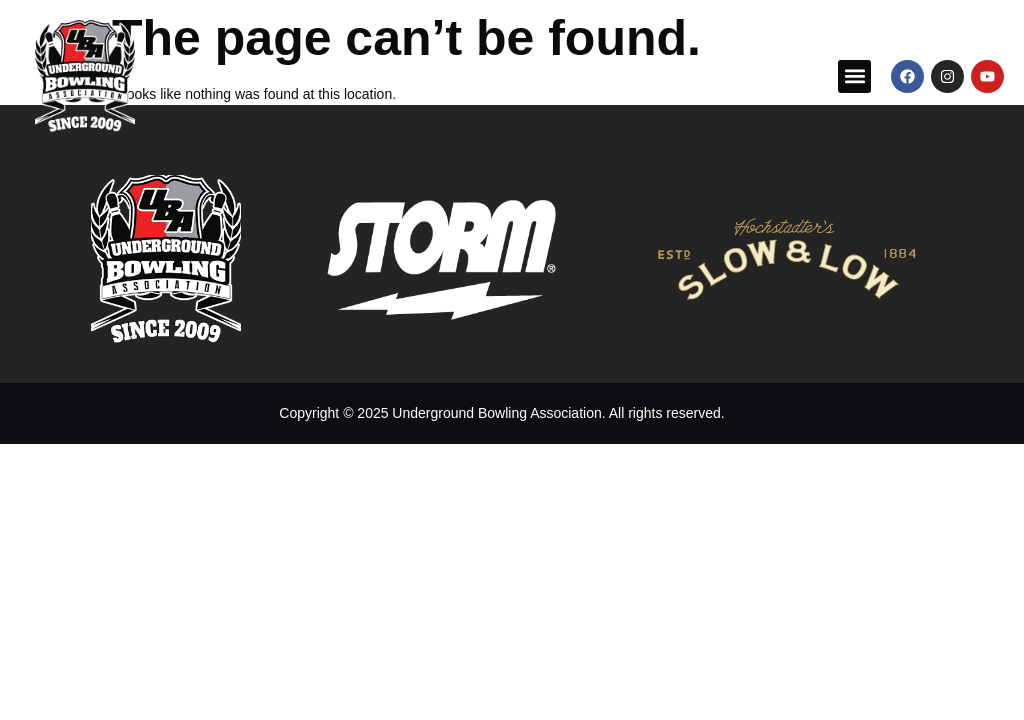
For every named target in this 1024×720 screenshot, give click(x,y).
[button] (854, 76)
